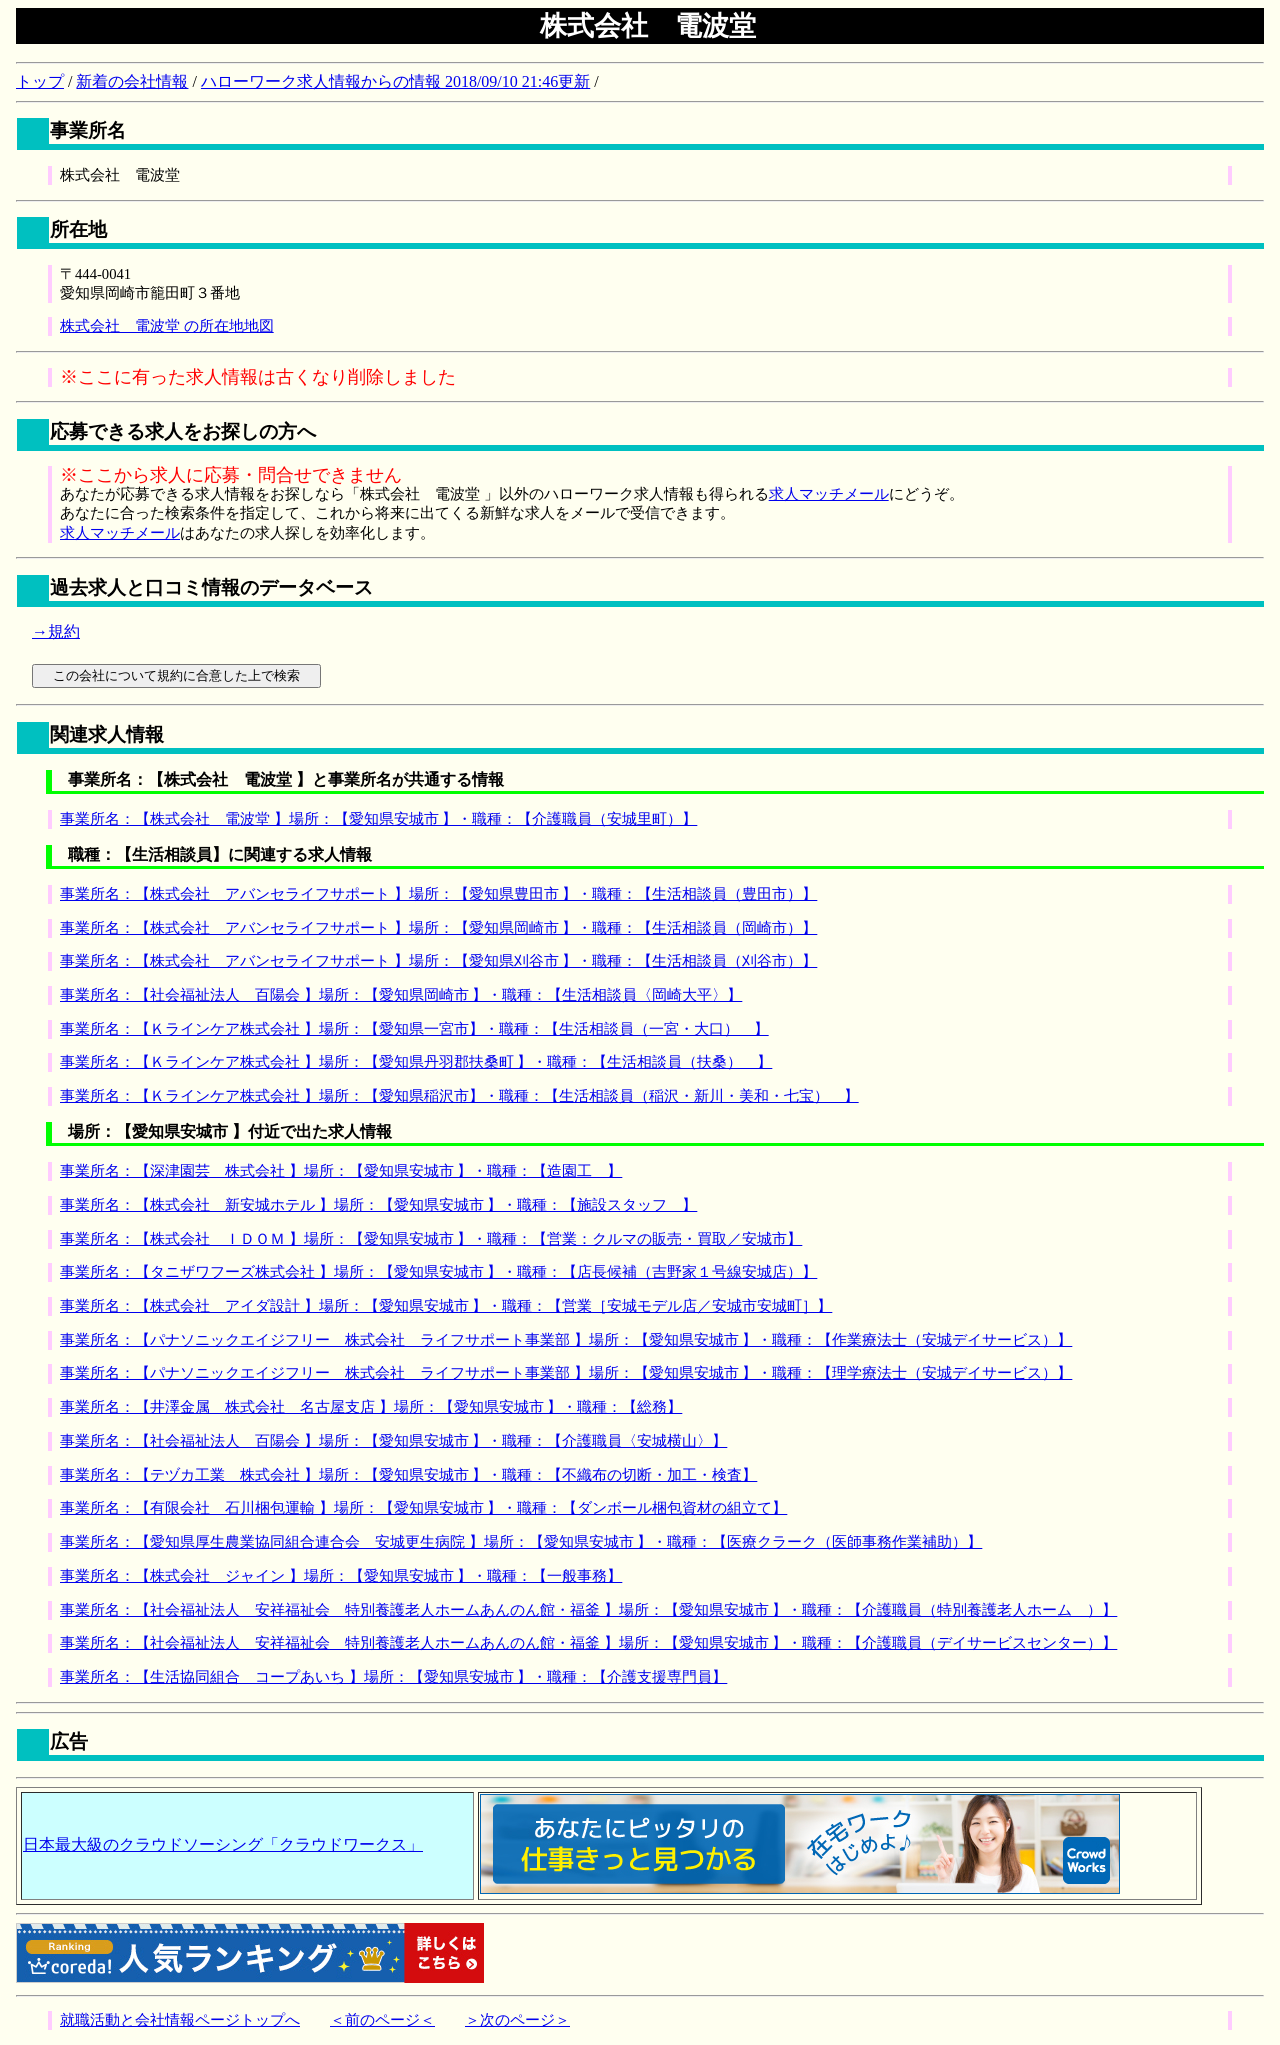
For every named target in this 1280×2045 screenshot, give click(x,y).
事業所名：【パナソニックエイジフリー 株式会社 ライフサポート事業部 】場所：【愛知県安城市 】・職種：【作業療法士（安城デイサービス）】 (566, 1340)
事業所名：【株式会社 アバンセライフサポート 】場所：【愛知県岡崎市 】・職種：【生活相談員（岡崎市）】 (438, 928)
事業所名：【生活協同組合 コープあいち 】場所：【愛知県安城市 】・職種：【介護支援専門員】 (393, 1677)
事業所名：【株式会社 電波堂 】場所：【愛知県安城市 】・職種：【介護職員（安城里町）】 (378, 819)
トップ (40, 81)
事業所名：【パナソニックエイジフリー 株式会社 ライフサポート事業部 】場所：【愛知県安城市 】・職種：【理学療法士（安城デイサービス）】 (566, 1373)
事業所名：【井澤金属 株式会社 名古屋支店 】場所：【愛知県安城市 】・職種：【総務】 (371, 1407)
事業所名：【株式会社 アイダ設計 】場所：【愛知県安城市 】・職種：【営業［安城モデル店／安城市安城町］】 (446, 1306)
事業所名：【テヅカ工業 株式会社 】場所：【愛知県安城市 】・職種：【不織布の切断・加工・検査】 (408, 1475)
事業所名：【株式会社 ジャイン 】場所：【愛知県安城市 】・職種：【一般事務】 (341, 1576)
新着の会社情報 (132, 81)
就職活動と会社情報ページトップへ (180, 2020)
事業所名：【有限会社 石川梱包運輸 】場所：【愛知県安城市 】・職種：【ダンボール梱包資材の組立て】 (423, 1508)
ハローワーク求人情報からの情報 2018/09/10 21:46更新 (395, 81)
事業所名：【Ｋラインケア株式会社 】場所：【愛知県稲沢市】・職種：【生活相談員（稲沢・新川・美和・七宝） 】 (459, 1096)
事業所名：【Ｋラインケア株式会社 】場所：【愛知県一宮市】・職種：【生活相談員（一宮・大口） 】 (414, 1029)
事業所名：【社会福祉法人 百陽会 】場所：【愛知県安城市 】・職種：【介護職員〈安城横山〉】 (393, 1441)
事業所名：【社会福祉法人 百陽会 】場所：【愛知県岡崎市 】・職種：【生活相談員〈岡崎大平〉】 (401, 995)
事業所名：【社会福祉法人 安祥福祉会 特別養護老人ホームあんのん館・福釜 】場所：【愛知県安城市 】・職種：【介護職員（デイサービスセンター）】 (588, 1643)
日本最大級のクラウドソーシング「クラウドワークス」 (223, 1844)
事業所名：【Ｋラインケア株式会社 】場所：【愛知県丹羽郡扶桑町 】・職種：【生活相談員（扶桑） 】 (416, 1062)
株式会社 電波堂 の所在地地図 (167, 326)
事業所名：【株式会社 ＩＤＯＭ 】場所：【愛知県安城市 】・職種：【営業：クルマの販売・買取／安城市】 (431, 1239)
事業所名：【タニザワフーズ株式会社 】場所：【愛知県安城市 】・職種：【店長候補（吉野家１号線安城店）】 (438, 1272)
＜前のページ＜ (382, 2020)
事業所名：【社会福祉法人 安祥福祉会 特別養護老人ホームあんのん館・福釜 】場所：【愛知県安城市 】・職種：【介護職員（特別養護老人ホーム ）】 (588, 1610)
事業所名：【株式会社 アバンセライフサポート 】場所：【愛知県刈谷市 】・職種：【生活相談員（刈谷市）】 (438, 961)
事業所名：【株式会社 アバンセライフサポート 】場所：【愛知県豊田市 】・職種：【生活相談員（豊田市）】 (438, 894)
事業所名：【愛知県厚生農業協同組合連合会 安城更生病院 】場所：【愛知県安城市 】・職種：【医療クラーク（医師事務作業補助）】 (521, 1542)
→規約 (56, 631)
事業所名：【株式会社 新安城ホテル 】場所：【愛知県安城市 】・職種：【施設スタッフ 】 (378, 1205)
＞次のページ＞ (517, 2020)
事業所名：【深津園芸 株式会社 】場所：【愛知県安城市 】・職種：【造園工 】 (341, 1171)
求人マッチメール (829, 494)
